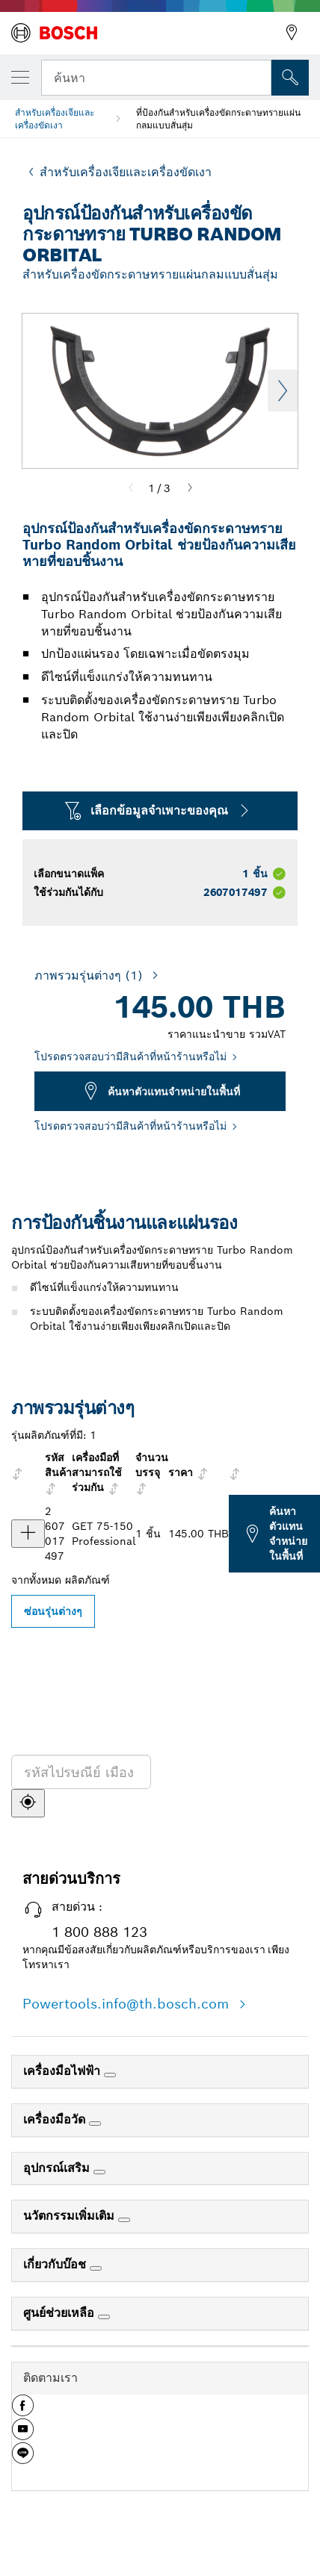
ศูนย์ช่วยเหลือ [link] (60, 2313)
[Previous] (131, 488)
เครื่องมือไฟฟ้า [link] (63, 2071)
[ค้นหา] (28, 1803)
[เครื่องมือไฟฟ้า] (110, 2075)
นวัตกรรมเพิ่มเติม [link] (70, 2216)
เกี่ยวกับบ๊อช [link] (56, 2264)
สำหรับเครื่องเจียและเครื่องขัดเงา (54, 119)
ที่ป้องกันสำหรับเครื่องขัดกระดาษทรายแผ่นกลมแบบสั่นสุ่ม (218, 119)
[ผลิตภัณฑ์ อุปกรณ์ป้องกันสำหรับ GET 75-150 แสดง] (28, 1533)
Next (283, 390)
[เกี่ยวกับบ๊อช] (96, 2268)
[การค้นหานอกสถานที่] (290, 78)
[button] (23, 2411)
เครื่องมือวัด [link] (56, 2119)
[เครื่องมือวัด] (95, 2123)
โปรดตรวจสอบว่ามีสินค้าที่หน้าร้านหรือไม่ (130, 1056)
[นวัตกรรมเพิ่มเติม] (124, 2220)
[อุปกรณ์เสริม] (99, 2172)
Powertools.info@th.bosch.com (127, 2003)
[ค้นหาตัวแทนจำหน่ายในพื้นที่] (230, 1792)
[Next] (190, 488)
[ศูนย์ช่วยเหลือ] (104, 2317)
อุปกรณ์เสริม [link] (58, 2168)
